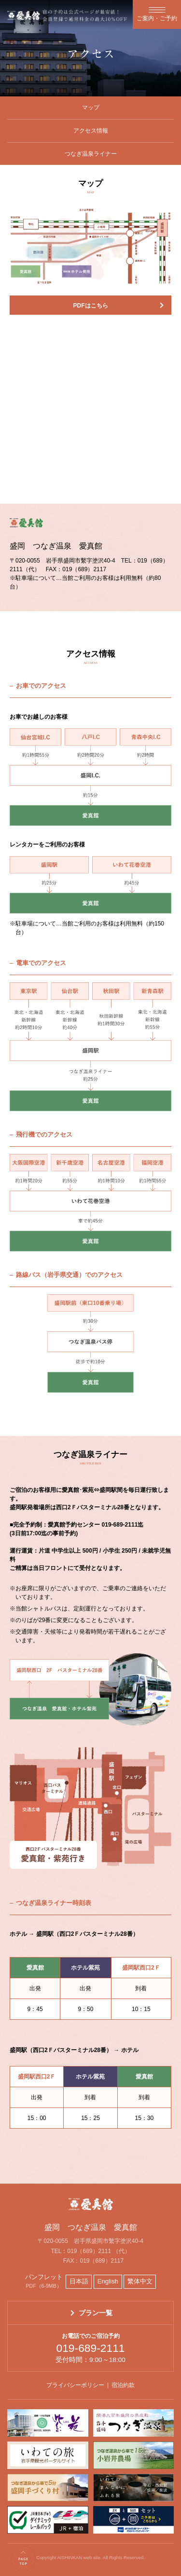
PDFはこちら (90, 305)
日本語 (79, 2281)
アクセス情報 (90, 130)
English (107, 2281)
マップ (90, 107)
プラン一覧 (95, 2313)
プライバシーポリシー (75, 2385)
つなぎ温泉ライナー (91, 153)
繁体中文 (140, 2281)
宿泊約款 (123, 2385)
